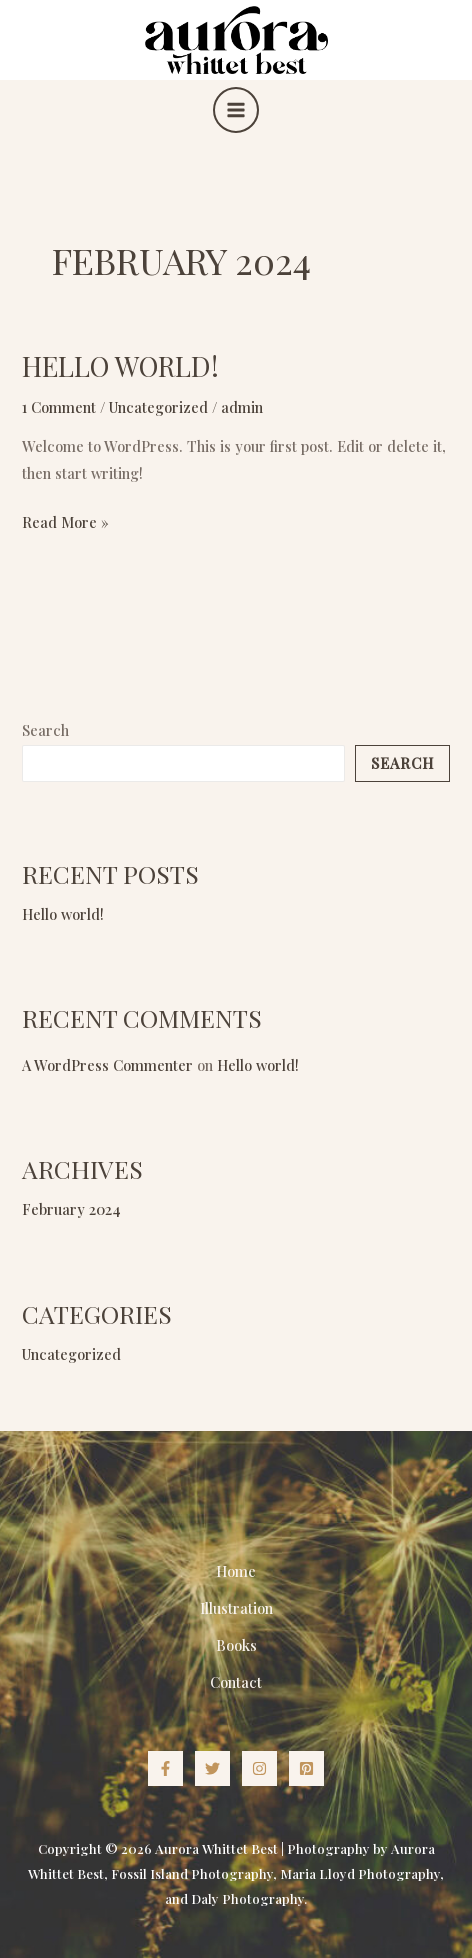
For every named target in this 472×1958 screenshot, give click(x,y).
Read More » (65, 520)
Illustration (236, 1608)
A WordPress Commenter (107, 1065)
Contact (236, 1682)
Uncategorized (158, 407)
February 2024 (71, 1209)
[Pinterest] (306, 1768)
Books (236, 1645)
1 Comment (59, 407)
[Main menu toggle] (236, 110)
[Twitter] (212, 1768)
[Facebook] (165, 1768)
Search (45, 730)
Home (236, 1571)
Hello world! (120, 365)
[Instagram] (259, 1768)
